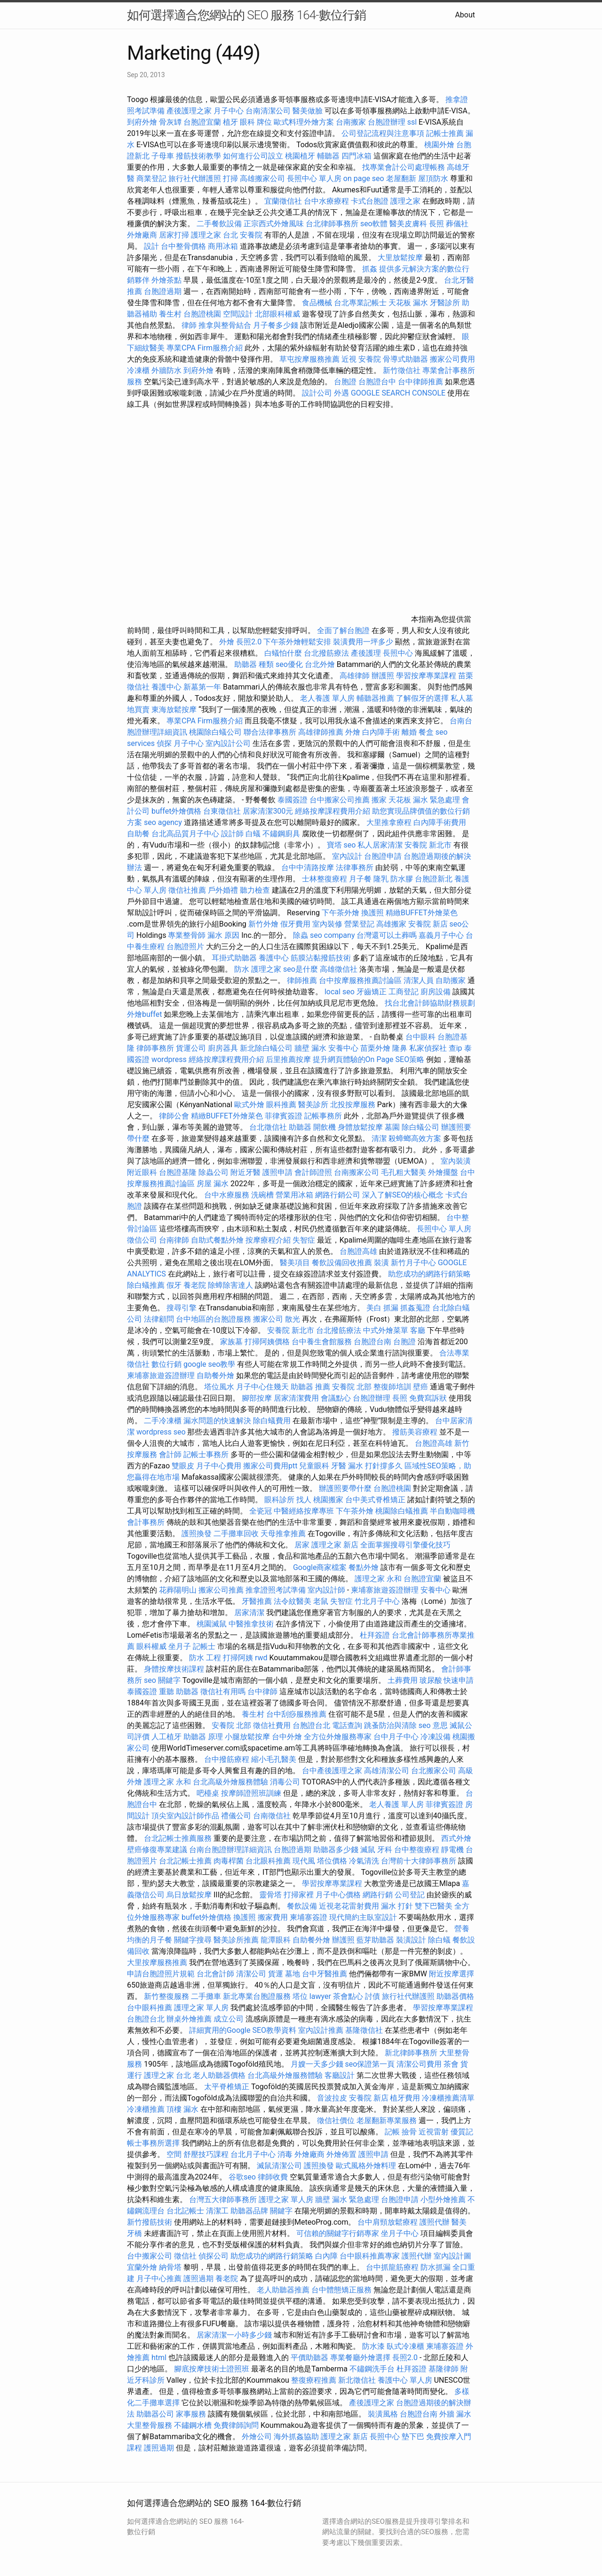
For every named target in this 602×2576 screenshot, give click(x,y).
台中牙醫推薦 (324, 1973)
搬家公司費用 (452, 359)
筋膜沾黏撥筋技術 (321, 957)
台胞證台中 (377, 381)
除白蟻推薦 (146, 1285)
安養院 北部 (352, 1386)
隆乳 (380, 878)
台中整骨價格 (184, 246)
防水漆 (373, 2346)
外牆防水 (166, 370)
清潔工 (217, 2210)
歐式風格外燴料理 (367, 2165)
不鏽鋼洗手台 (372, 2368)
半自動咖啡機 (452, 1510)
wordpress (169, 1059)
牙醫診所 (445, 302)
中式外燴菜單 (385, 1330)
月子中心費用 (218, 1465)
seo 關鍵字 (162, 1680)
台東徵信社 (222, 811)
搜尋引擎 (181, 1307)
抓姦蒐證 (415, 1307)
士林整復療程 (324, 878)
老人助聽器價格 (219, 2075)
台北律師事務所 (332, 223)
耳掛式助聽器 (234, 957)
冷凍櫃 (138, 370)
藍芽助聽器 (375, 1939)
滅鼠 (367, 1849)
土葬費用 (403, 1680)
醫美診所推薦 (236, 1939)
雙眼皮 (183, 1465)
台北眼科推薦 (268, 1860)
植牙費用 (405, 2097)
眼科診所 (279, 1499)
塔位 (300, 1996)
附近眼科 (142, 1172)
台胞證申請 (383, 856)
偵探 (164, 743)
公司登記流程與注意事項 (382, 133)
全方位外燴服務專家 (338, 1736)
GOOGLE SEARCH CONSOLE (398, 392)
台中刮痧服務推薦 (297, 1714)
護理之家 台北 (214, 234)
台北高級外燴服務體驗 (231, 1781)
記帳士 (204, 1646)
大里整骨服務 (149, 2425)
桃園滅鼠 (212, 1623)
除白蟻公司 (420, 1127)
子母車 (162, 155)
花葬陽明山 (178, 1589)
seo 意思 (433, 1725)
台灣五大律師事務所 (223, 2199)
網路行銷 (378, 1894)
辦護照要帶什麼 (345, 1488)
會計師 (170, 1454)
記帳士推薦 (445, 133)
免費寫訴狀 (428, 1398)
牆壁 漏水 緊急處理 (347, 2199)
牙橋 (134, 2233)
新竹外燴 (263, 923)
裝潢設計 (411, 1939)
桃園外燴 (439, 144)
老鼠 (320, 1601)
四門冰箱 (356, 155)
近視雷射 (434, 2131)
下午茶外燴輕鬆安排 (297, 641)
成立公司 (229, 2018)
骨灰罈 (170, 122)
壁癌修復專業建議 (157, 1849)
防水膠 (401, 878)
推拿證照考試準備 (277, 1589)
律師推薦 (302, 980)
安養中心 (343, 1048)
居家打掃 (174, 234)
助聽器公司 (155, 2414)
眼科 (247, 122)
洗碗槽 (262, 1194)
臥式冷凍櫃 (405, 2346)
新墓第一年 (202, 686)
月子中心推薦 (159, 2278)
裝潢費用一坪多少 (363, 641)
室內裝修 (327, 923)
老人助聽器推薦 (283, 2289)
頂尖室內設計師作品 (185, 1815)
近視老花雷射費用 (349, 1906)
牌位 (264, 122)
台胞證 (345, 381)
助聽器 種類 (254, 664)
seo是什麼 (300, 969)
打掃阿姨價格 (267, 1341)
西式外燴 (456, 1838)
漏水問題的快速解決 (217, 1420)
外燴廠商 (142, 234)
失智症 (304, 1240)
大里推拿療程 (389, 822)
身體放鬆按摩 (361, 1127)
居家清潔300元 (268, 811)
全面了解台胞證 (343, 630)
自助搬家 (451, 980)
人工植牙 (166, 1736)
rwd (261, 1657)
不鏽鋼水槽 (193, 2425)
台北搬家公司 (433, 1770)
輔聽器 (328, 155)
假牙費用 (295, 923)
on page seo (363, 178)
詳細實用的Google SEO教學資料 (242, 2030)
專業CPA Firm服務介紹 (204, 347)
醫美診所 (313, 1104)
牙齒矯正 (371, 991)
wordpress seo (161, 1431)
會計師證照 (313, 1172)
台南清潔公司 (268, 110)
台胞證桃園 (202, 313)
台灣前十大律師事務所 (418, 1860)
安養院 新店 (428, 923)
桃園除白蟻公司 (215, 732)
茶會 (451, 2064)
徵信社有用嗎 (223, 1691)
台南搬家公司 (356, 1172)
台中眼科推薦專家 (370, 2255)
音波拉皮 (332, 2097)
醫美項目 (295, 1262)
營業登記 (359, 923)
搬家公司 (268, 1319)
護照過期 (198, 2278)
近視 (348, 359)
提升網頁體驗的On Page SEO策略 (369, 1059)
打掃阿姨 (238, 1657)
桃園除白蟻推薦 (401, 1510)
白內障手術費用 (439, 822)
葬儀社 (457, 223)
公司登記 (410, 1894)
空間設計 (238, 313)
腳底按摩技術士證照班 (212, 2368)
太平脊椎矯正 (227, 2086)
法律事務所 (354, 867)
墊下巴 (413, 2436)
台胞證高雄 (358, 1251)
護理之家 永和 (378, 1578)
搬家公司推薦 (221, 1589)
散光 (292, 1319)
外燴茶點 (166, 280)
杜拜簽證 (375, 1635)
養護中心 (166, 686)
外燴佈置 (341, 2154)
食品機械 (317, 302)
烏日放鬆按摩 (190, 1894)
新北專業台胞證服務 (257, 1996)
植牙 (230, 122)
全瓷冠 (260, 1510)
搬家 (379, 799)
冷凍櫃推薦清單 (448, 2097)
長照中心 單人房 (314, 178)
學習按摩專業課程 (427, 675)
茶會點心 (348, 1996)
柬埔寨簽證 (308, 1917)
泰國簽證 (292, 799)
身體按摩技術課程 (175, 1668)
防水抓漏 (435, 2267)
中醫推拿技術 (251, 1623)
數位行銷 (166, 1364)
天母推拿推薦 (283, 1533)
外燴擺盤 (443, 1172)
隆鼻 (399, 1048)
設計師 (232, 833)
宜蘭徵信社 (283, 201)
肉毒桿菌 (229, 1860)
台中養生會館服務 (323, 1341)
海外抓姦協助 (296, 2436)
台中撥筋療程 (227, 1759)
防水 (241, 969)
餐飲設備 (302, 1906)
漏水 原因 (223, 935)
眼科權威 (151, 1646)
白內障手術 (381, 732)
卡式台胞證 (369, 201)
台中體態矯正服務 (342, 2289)
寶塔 (334, 844)
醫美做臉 (308, 110)
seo (350, 844)
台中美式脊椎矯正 (376, 1499)
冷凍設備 (435, 1736)
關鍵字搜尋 (193, 1939)
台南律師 (174, 1240)
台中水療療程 (327, 201)
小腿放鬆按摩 (248, 1736)
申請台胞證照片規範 (161, 1973)
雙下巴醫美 (433, 1906)
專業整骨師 (187, 935)
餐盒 (426, 732)
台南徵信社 (272, 1815)
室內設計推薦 (320, 2030)
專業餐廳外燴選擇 (361, 2357)
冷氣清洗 (364, 1860)
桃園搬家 (328, 1499)
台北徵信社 (268, 1127)
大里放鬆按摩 (401, 257)
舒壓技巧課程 (206, 2154)
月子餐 (360, 878)
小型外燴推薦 (443, 2199)
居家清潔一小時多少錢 (234, 2334)
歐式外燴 (249, 1104)
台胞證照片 (185, 946)
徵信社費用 (272, 1725)
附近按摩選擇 (451, 1973)
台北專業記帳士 (360, 302)
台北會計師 (215, 1973)
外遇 (341, 392)
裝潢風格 (383, 2414)
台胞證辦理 (386, 122)
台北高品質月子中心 (185, 833)
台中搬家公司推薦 (339, 799)
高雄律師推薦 (320, 732)
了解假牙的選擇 (422, 698)
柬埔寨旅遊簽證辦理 (161, 1375)
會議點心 (336, 1398)
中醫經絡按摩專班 (305, 1510)
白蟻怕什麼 (283, 653)
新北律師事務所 (411, 2052)
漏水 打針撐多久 (375, 1465)
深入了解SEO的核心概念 (403, 1194)
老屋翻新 (401, 178)
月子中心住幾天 (262, 1386)
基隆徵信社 (364, 2030)
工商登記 (403, 991)
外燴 (226, 641)
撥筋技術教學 (199, 155)
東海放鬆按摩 (174, 709)
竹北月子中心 (377, 1601)
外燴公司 (257, 2436)
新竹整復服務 (166, 1996)
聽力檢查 (255, 890)
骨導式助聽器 (405, 359)
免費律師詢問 (236, 2425)
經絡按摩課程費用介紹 (333, 811)
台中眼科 (420, 1036)
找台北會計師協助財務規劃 (430, 1003)
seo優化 (289, 664)
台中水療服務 (227, 1194)
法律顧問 (159, 1319)
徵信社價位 (336, 2120)
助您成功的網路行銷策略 (429, 1273)
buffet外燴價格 (176, 811)
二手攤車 (206, 1996)
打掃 (230, 178)
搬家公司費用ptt (270, 1465)
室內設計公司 (228, 743)
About (465, 14)
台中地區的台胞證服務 (213, 1319)
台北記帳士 (185, 2210)
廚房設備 (435, 991)
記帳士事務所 (206, 1454)
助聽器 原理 (203, 1736)
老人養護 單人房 (327, 698)
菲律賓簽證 (283, 1115)
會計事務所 (146, 1522)
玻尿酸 (431, 1680)
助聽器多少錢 (335, 1849)
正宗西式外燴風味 (275, 223)
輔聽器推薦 (375, 698)
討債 (372, 1996)
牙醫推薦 (257, 1601)
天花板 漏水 (408, 302)
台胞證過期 (163, 291)
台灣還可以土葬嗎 (386, 935)
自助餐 (138, 833)
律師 (189, 325)
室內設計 (347, 856)
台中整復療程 (417, 1849)
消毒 (285, 2154)
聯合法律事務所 (270, 732)
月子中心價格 (338, 1894)
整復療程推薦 (313, 2380)
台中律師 (262, 1691)
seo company (332, 935)
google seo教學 (209, 1364)
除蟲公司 (213, 1172)
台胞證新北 (433, 878)
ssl (412, 122)
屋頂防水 (433, 178)
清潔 (379, 1138)
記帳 (392, 2131)
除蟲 (300, 935)
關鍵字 (281, 2210)
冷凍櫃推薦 (146, 2109)
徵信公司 (142, 1240)
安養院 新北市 (428, 844)
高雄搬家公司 (262, 178)
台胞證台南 (372, 1341)
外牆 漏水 (455, 2414)
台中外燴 (287, 1736)
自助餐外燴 (215, 1375)
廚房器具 (223, 1048)
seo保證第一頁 (370, 2064)
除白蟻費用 (272, 1420)
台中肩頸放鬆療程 (388, 2222)
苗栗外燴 (375, 1048)
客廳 (417, 1330)
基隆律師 (443, 2368)
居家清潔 (249, 1612)
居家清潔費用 (296, 1398)
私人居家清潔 (380, 844)
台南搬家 (351, 122)
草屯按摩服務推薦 (310, 359)
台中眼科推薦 (149, 2007)
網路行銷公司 (337, 1194)
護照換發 (197, 1533)
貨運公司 (191, 1048)
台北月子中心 (253, 2154)
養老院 (194, 1285)
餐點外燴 (364, 1567)
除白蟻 (439, 1939)
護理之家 (405, 201)
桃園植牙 (300, 155)
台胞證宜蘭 (202, 122)
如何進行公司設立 (253, 155)
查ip (455, 1048)
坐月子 (179, 1646)
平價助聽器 (309, 2357)
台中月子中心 (396, 1736)
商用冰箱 (223, 246)
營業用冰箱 (294, 1194)
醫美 (459, 2222)
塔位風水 (219, 1386)
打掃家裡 (299, 1894)
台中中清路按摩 (308, 867)
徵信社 (185, 2255)
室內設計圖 (452, 2255)
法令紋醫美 (292, 1601)
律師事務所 (155, 1048)
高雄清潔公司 (386, 1770)
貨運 (275, 1973)
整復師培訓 (393, 1386)
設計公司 (317, 392)
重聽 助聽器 (178, 1691)
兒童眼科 (314, 1465)
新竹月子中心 (413, 1262)
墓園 (392, 1127)
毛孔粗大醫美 (403, 1172)
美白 (373, 1307)
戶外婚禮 (223, 890)
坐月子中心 (400, 2233)
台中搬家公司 (149, 2255)
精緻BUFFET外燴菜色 (422, 912)
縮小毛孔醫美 (273, 1759)
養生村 (170, 313)
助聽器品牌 (249, 2210)
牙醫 (338, 1465)
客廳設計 (340, 2075)
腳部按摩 (258, 1398)
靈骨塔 (270, 1894)
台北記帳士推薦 (185, 1860)
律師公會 (174, 1115)
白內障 (326, 2255)
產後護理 (366, 653)
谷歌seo (242, 2176)
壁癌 (420, 1386)
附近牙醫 (245, 1172)
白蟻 (253, 833)
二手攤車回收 (236, 1533)
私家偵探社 (428, 1048)
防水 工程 (205, 1657)
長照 (436, 223)
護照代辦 (435, 2222)
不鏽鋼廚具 (281, 833)
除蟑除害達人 (230, 1285)
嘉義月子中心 (441, 935)
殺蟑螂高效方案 (414, 1138)
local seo (340, 991)
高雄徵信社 (338, 969)
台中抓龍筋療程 (393, 2267)
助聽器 (300, 1127)
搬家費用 (273, 1917)
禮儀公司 (236, 1815)
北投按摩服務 (352, 1104)
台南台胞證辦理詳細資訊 (230, 1849)
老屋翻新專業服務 (386, 2120)
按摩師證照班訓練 (252, 1793)
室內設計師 (326, 1589)
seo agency (163, 822)
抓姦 (369, 268)
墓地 (292, 1973)
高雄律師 (355, 675)
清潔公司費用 (419, 2064)
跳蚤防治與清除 (390, 1725)
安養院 (251, 234)
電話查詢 (347, 1725)
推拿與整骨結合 (224, 325)
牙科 (384, 1849)
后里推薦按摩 (289, 1059)
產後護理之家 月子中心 (205, 110)
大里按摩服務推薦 (158, 1962)
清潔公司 (251, 1973)
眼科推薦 (281, 1104)
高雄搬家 (391, 923)
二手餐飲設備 (219, 223)
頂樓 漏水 (182, 2109)
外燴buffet (144, 1014)
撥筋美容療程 (414, 1431)
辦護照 (383, 675)
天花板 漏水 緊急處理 (424, 799)
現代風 (304, 1860)
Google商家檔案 (320, 1567)
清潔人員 (419, 980)
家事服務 (191, 2414)
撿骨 (409, 2131)
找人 (303, 1499)
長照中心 (398, 653)
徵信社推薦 (187, 890)
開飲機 (324, 1127)
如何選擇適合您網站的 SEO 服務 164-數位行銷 (246, 15)
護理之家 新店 (334, 1544)
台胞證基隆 (178, 1172)
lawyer (320, 1996)
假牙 (174, 1285)
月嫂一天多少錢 (317, 2064)
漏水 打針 (397, 1906)
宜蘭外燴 (142, 2267)
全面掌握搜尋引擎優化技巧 (405, 1544)
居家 (301, 1544)
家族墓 (231, 1341)
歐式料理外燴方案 (305, 122)
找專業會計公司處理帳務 (403, 167)
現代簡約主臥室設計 (363, 1917)
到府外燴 (142, 122)
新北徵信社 (357, 2380)
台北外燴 (320, 664)
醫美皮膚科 (408, 223)
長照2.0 (248, 641)
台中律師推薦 (420, 381)
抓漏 (390, 1307)
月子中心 (189, 743)
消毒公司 (285, 1781)
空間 (174, 2154)
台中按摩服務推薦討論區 (361, 980)
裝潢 (381, 1262)
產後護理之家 (371, 2402)
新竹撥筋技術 (149, 2222)
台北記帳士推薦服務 (178, 1838)
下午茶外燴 (340, 912)
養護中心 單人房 (405, 2380)
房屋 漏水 (213, 1183)
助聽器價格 (455, 1996)
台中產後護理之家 (332, 1770)
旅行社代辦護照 (194, 178)
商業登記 (151, 178)
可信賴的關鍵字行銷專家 (337, 2233)
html (158, 2357)
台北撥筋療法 (326, 653)
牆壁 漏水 (310, 1048)
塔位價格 (332, 1860)
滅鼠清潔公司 (279, 2165)
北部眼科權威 (277, 313)
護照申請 (277, 1172)
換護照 (372, 912)
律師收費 (273, 2176)
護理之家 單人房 (201, 2007)
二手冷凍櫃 (163, 1420)
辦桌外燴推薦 (189, 2018)
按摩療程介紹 (269, 1240)
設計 (151, 246)
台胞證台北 (311, 1725)
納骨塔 (170, 2267)
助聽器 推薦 (310, 1386)
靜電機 (452, 1849)
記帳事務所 (323, 1115)
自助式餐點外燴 (217, 1240)
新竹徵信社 (401, 370)
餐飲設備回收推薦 (342, 1262)
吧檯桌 (208, 1793)
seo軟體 (374, 223)
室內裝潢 (456, 1161)
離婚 (409, 732)
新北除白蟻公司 (266, 1048)
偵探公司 (213, 2255)
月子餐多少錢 (275, 325)
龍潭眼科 (276, 1939)
